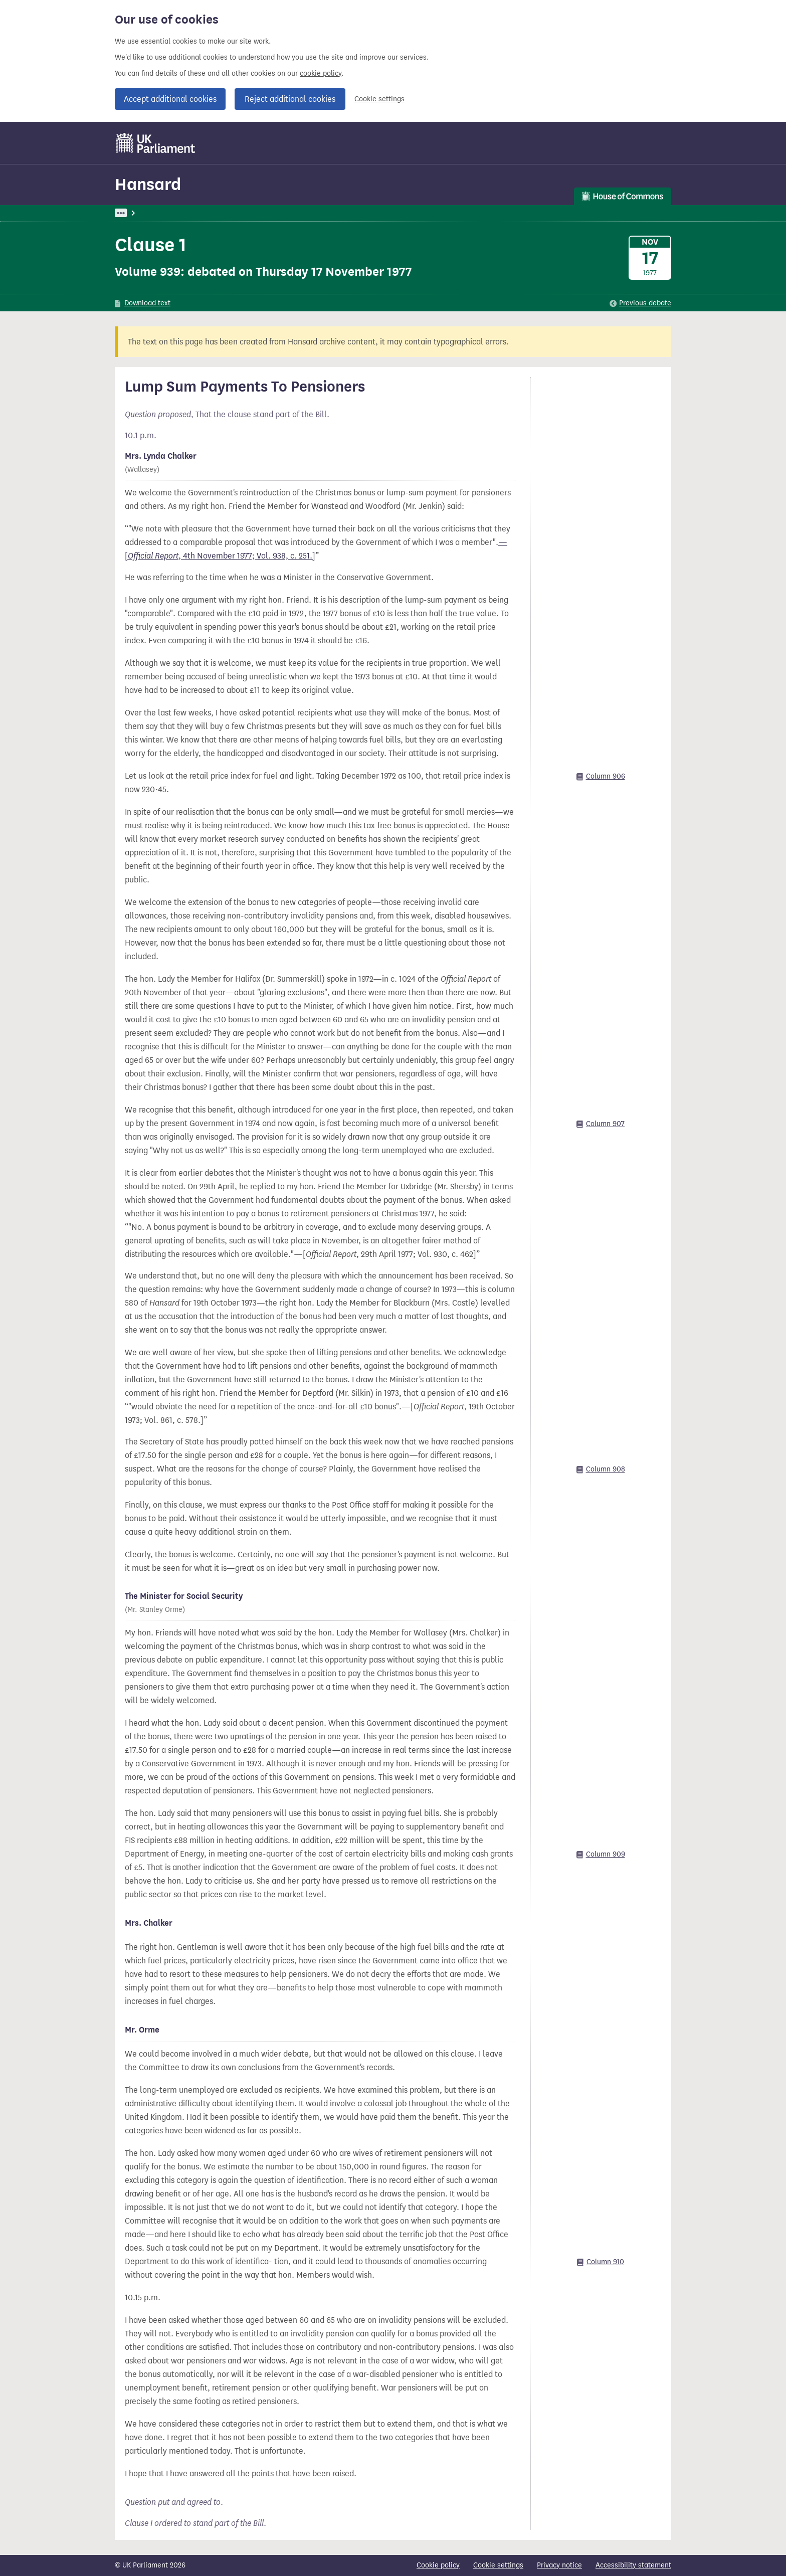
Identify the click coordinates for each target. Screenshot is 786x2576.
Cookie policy (438, 2565)
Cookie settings (379, 99)
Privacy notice (559, 2565)
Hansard (148, 184)
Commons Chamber (350, 213)
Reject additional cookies (290, 99)
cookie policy (320, 73)
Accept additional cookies (170, 99)
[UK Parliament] (156, 143)
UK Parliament (137, 213)
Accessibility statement (633, 2565)
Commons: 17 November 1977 (260, 213)
